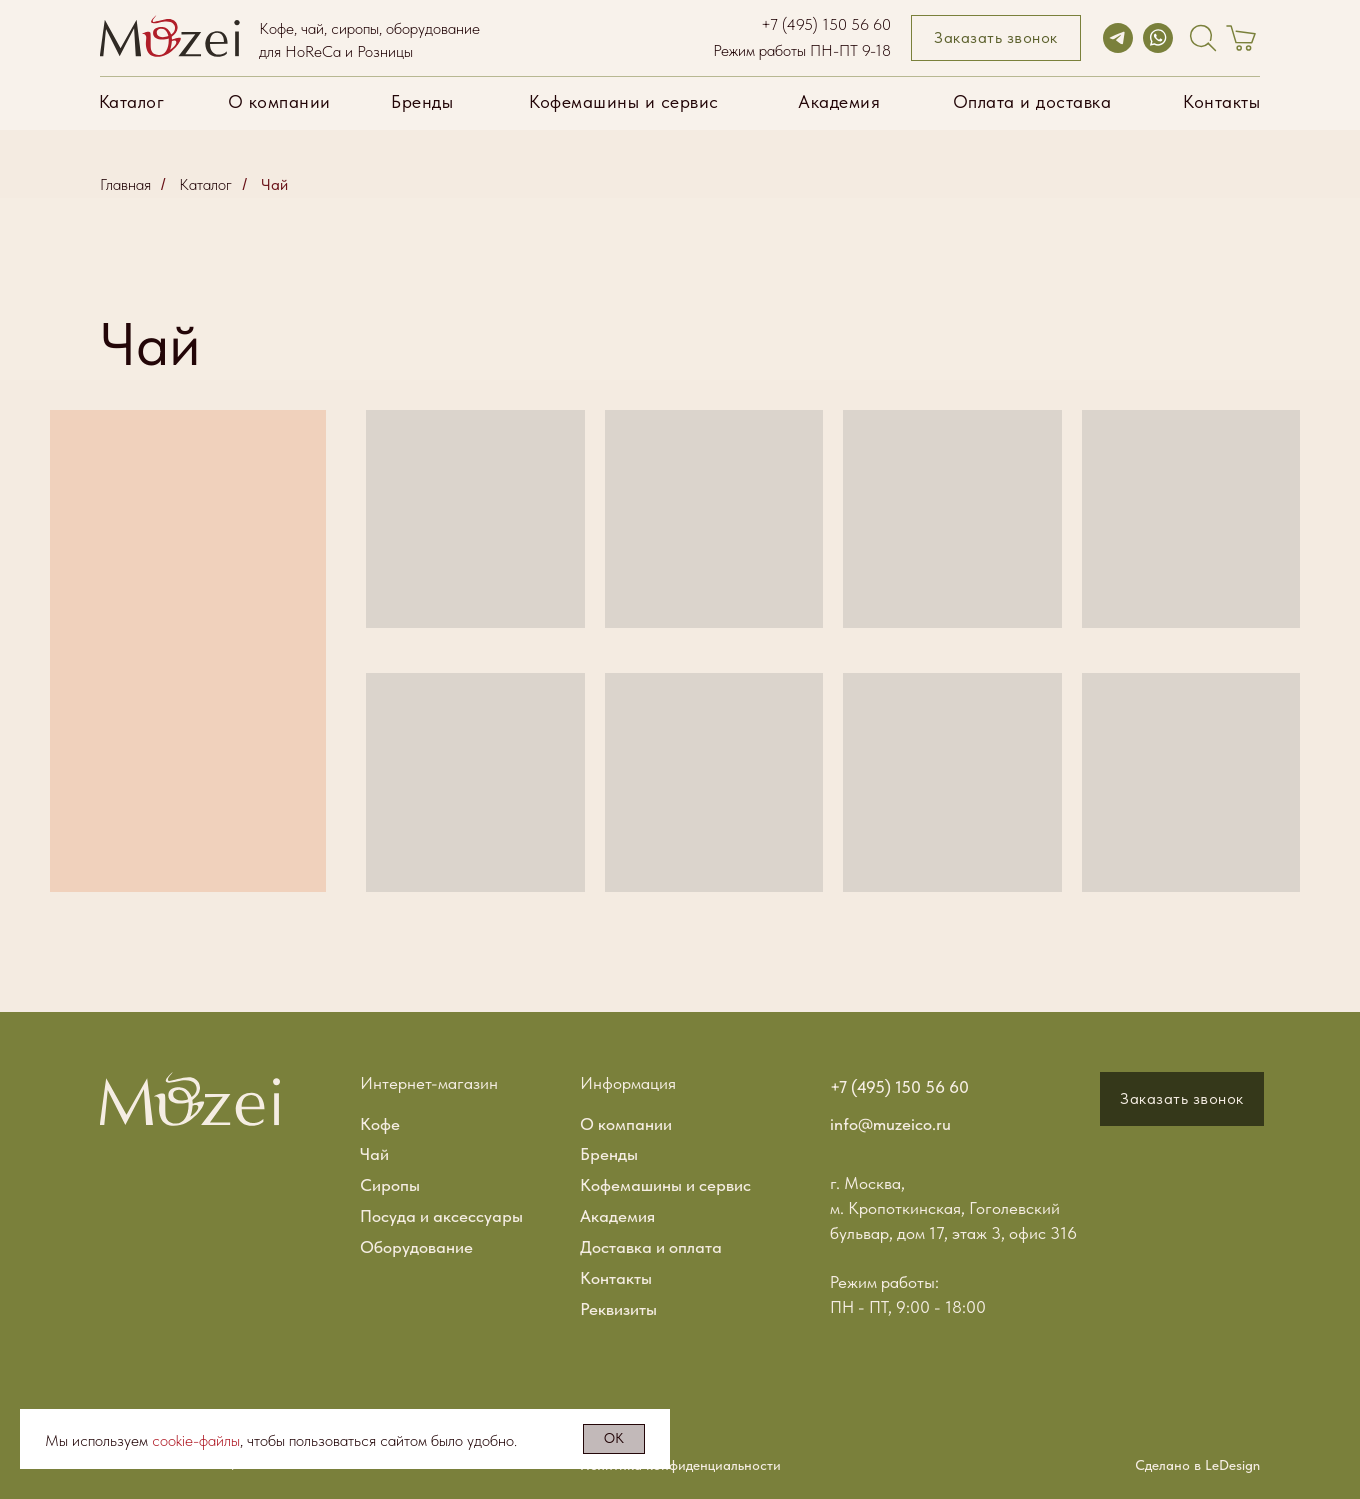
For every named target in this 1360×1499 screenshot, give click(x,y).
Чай (274, 184)
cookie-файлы (196, 1440)
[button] (996, 38)
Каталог (205, 184)
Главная (125, 184)
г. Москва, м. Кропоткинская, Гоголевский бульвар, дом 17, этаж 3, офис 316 (953, 1208)
